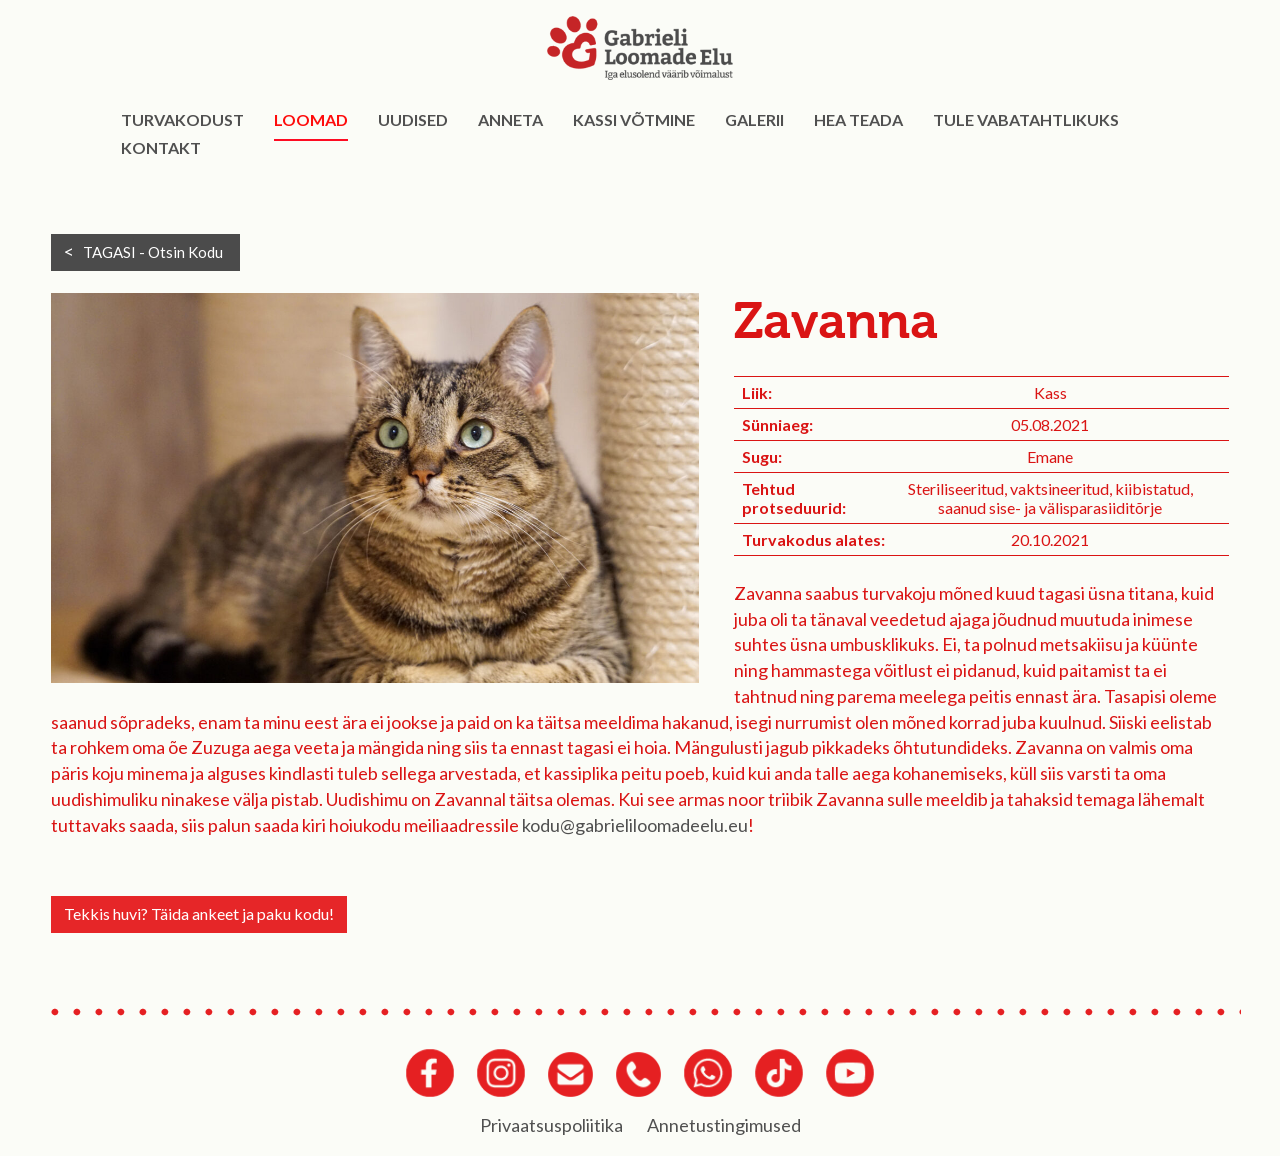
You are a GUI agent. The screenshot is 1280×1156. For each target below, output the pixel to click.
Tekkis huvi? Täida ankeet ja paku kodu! (199, 913)
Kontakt (161, 147)
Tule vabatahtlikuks (1026, 119)
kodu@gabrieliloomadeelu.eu (635, 825)
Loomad (311, 119)
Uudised (413, 119)
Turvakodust (182, 119)
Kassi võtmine (634, 119)
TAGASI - (153, 252)
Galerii (754, 119)
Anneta (510, 119)
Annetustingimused (724, 1125)
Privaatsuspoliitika (551, 1125)
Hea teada (858, 119)
